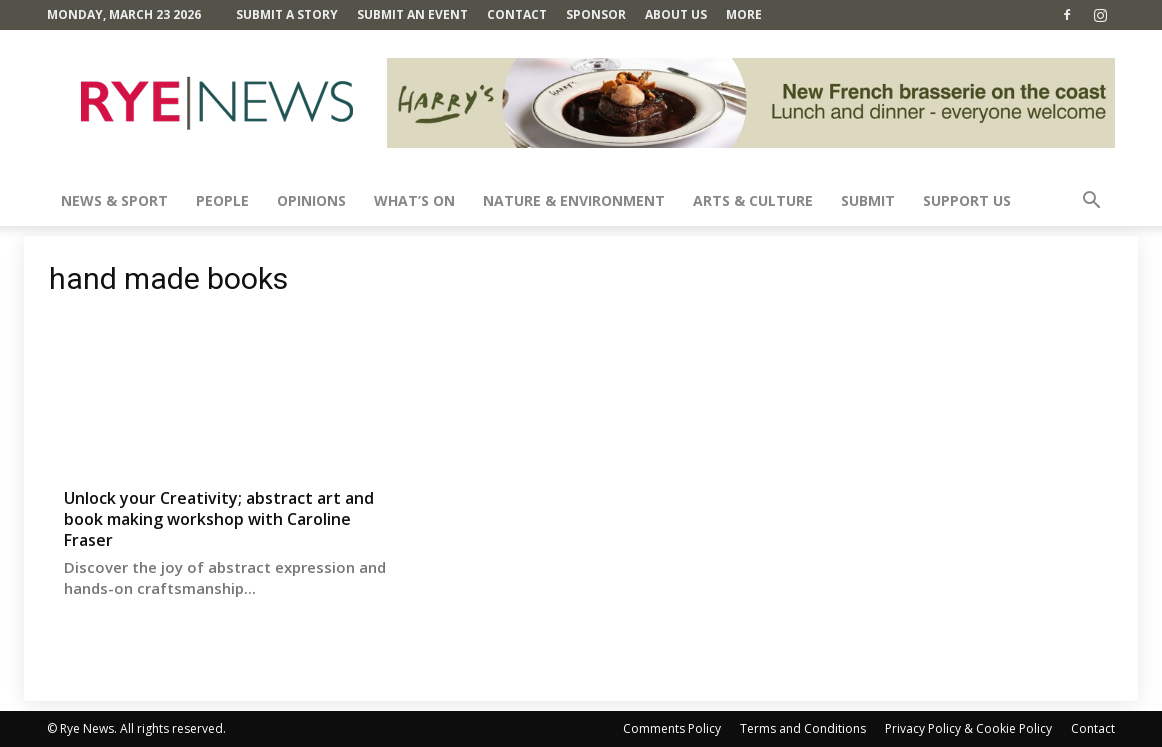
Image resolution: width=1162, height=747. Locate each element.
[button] (1091, 202)
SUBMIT (868, 200)
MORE (744, 14)
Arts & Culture (753, 200)
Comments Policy (672, 728)
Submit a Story (287, 14)
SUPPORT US (967, 200)
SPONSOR (596, 14)
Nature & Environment (574, 200)
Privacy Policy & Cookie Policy (968, 728)
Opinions (311, 200)
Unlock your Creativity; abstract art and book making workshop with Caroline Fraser (219, 519)
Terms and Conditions (803, 728)
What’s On (414, 200)
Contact (517, 14)
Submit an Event (412, 14)
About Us (676, 14)
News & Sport (114, 200)
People (222, 200)
